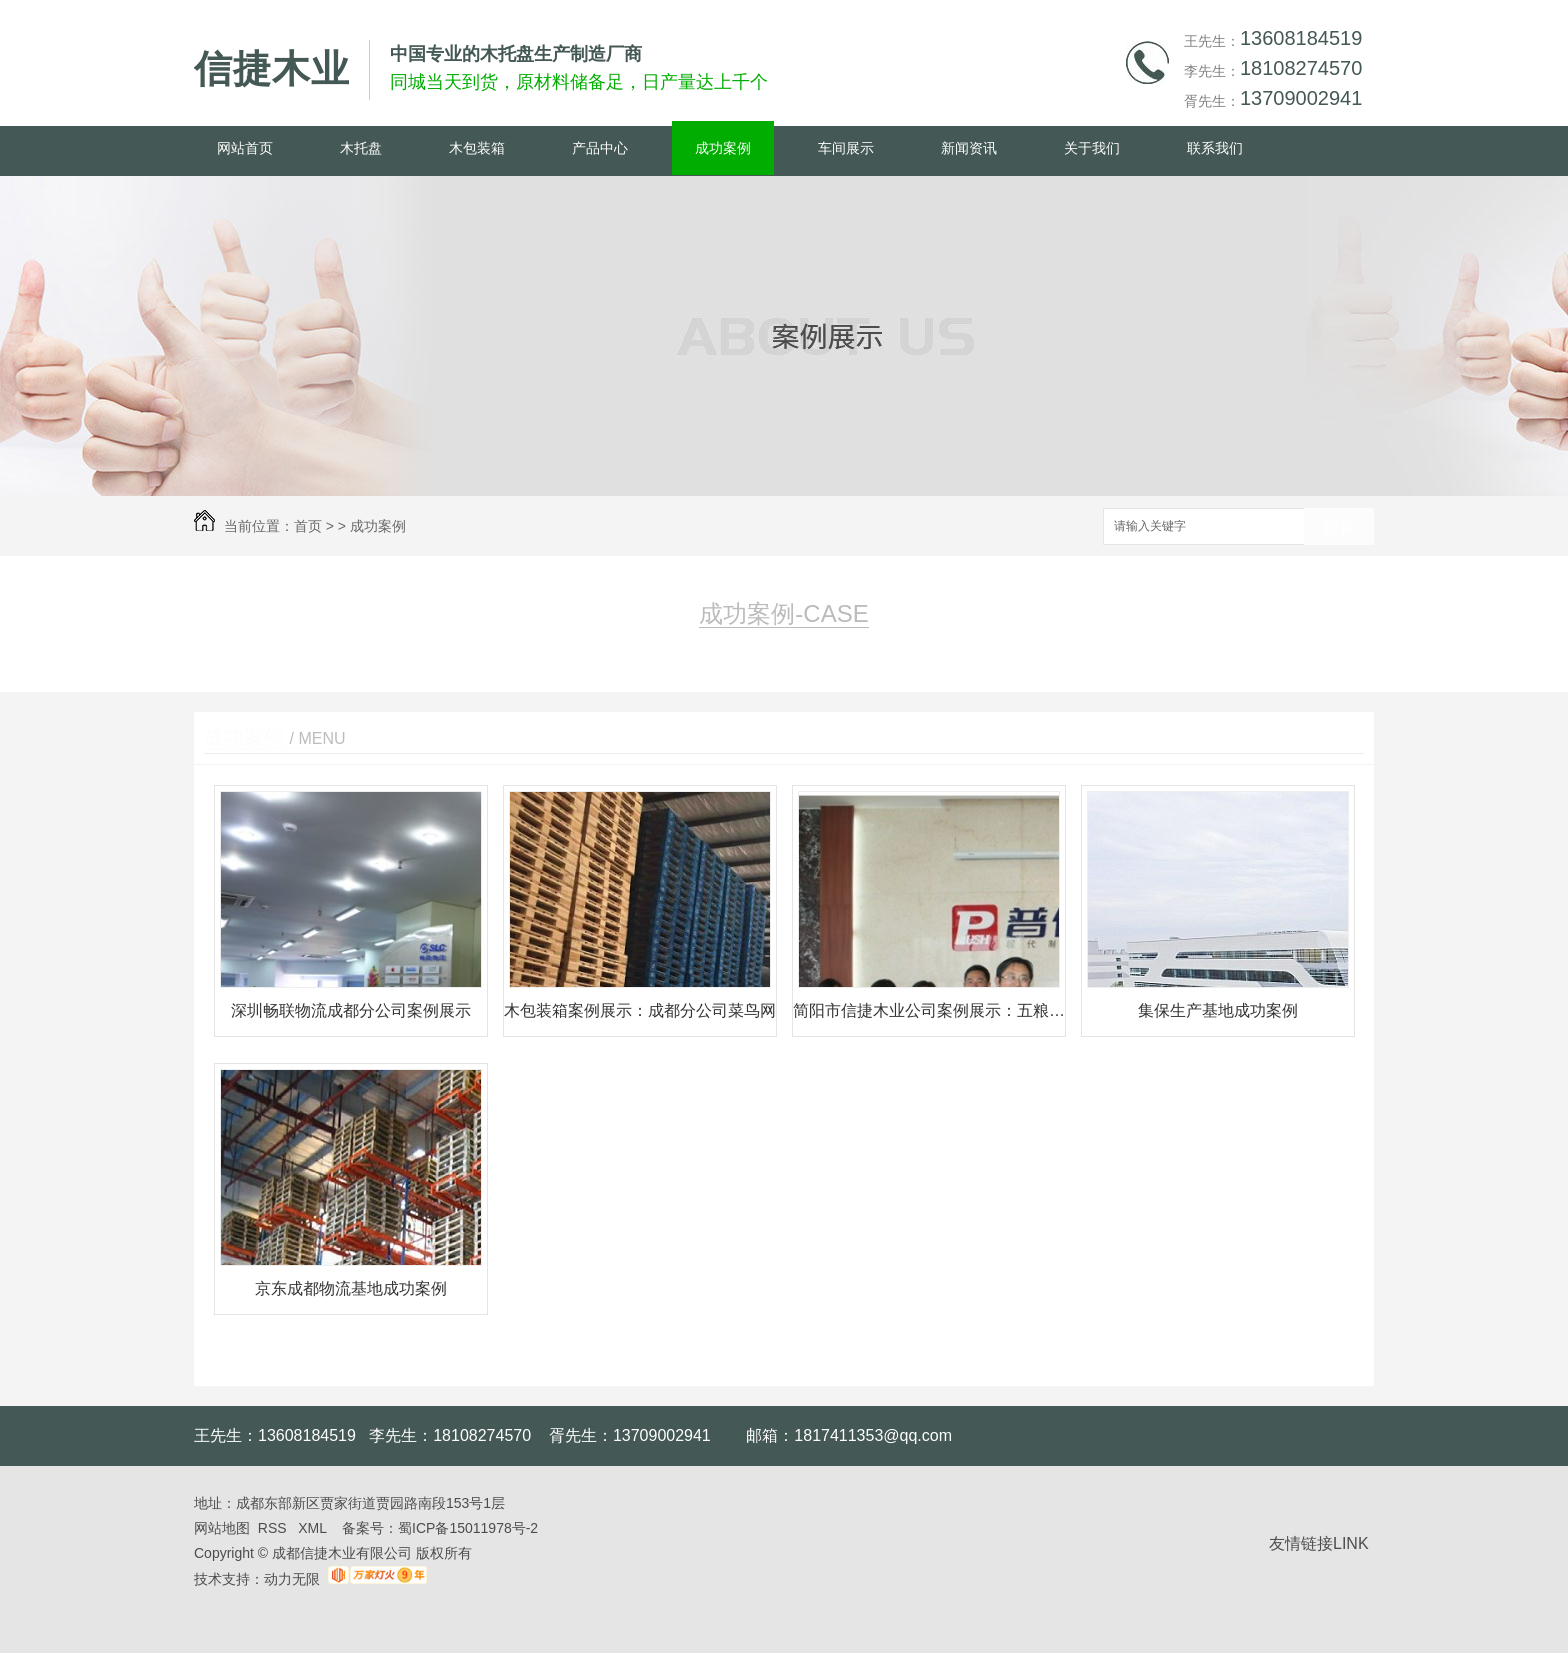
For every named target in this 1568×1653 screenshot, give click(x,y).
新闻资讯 (969, 148)
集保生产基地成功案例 (1218, 1010)
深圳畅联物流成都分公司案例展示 (351, 1010)
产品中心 (600, 148)
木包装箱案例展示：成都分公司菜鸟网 (640, 1010)
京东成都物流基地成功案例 (351, 1288)
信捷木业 (272, 69)
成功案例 (723, 148)
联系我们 (1215, 148)
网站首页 (245, 148)
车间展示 (846, 148)
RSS (274, 1528)
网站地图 (222, 1528)
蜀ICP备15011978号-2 (468, 1528)
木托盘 (361, 148)
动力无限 (292, 1579)
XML (314, 1528)
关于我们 (1092, 148)
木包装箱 (477, 148)
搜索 (1339, 527)
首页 (308, 526)
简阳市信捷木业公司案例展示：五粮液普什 (929, 1010)
